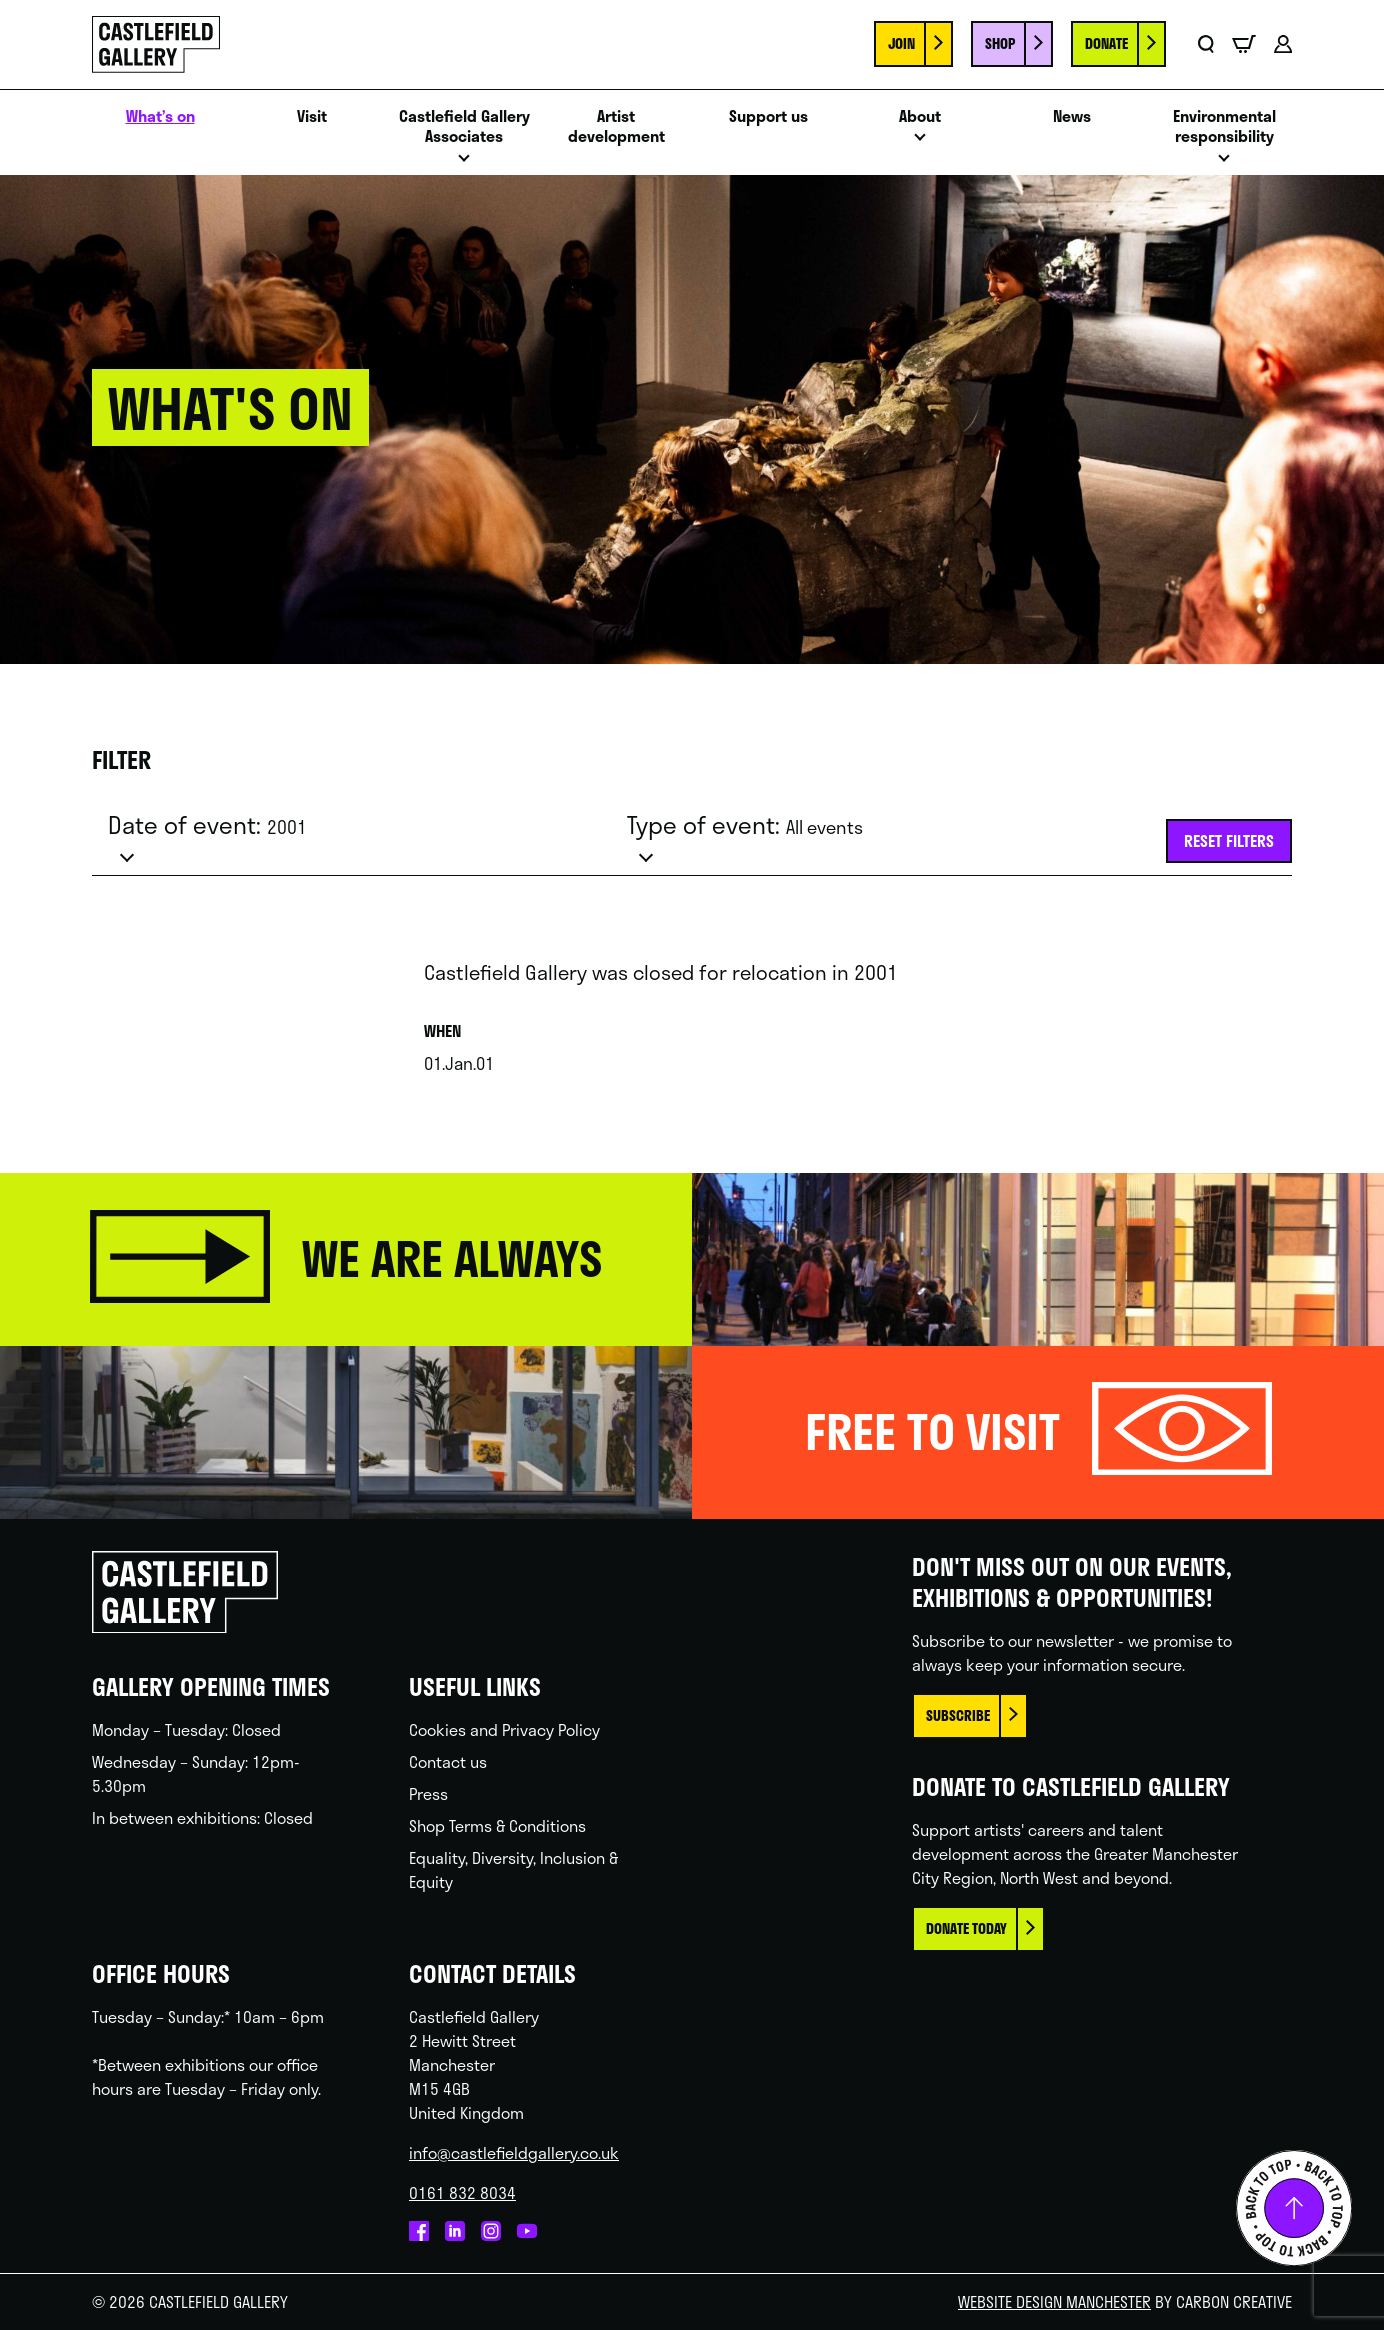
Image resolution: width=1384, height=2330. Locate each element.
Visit (312, 116)
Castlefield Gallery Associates (464, 127)
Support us (768, 116)
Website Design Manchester (1054, 2301)
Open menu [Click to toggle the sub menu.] (464, 163)
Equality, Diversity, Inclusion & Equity (513, 1869)
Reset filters (1229, 840)
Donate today (966, 1928)
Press (428, 1793)
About (920, 116)
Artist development (616, 127)
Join (901, 43)
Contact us (448, 1761)
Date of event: (207, 825)
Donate (1106, 43)
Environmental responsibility (1224, 127)
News (1072, 116)
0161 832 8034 (462, 2192)
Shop (1000, 43)
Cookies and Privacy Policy (504, 1729)
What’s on (160, 116)
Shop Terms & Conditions (497, 1825)
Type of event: (745, 825)
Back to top (1294, 2208)
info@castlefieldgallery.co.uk (514, 2152)
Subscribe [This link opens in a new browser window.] (958, 1715)
